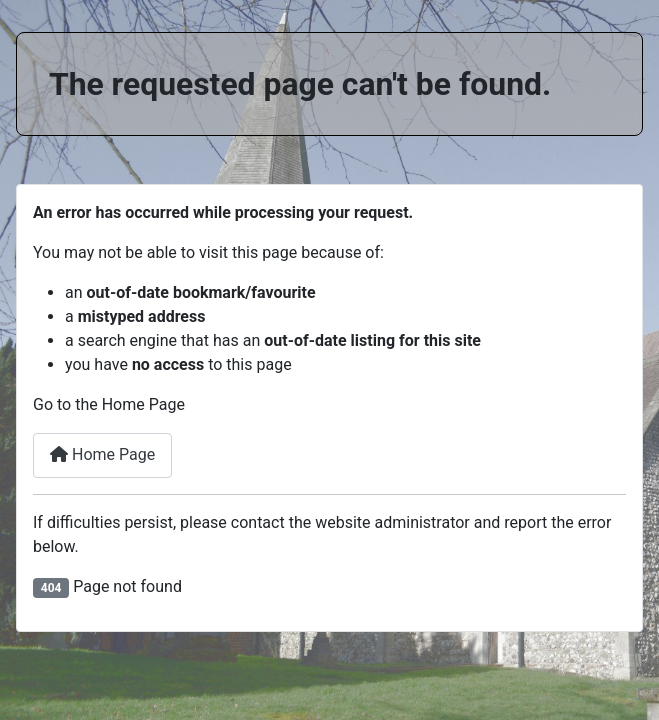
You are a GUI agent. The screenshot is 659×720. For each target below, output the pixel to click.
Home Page (102, 454)
